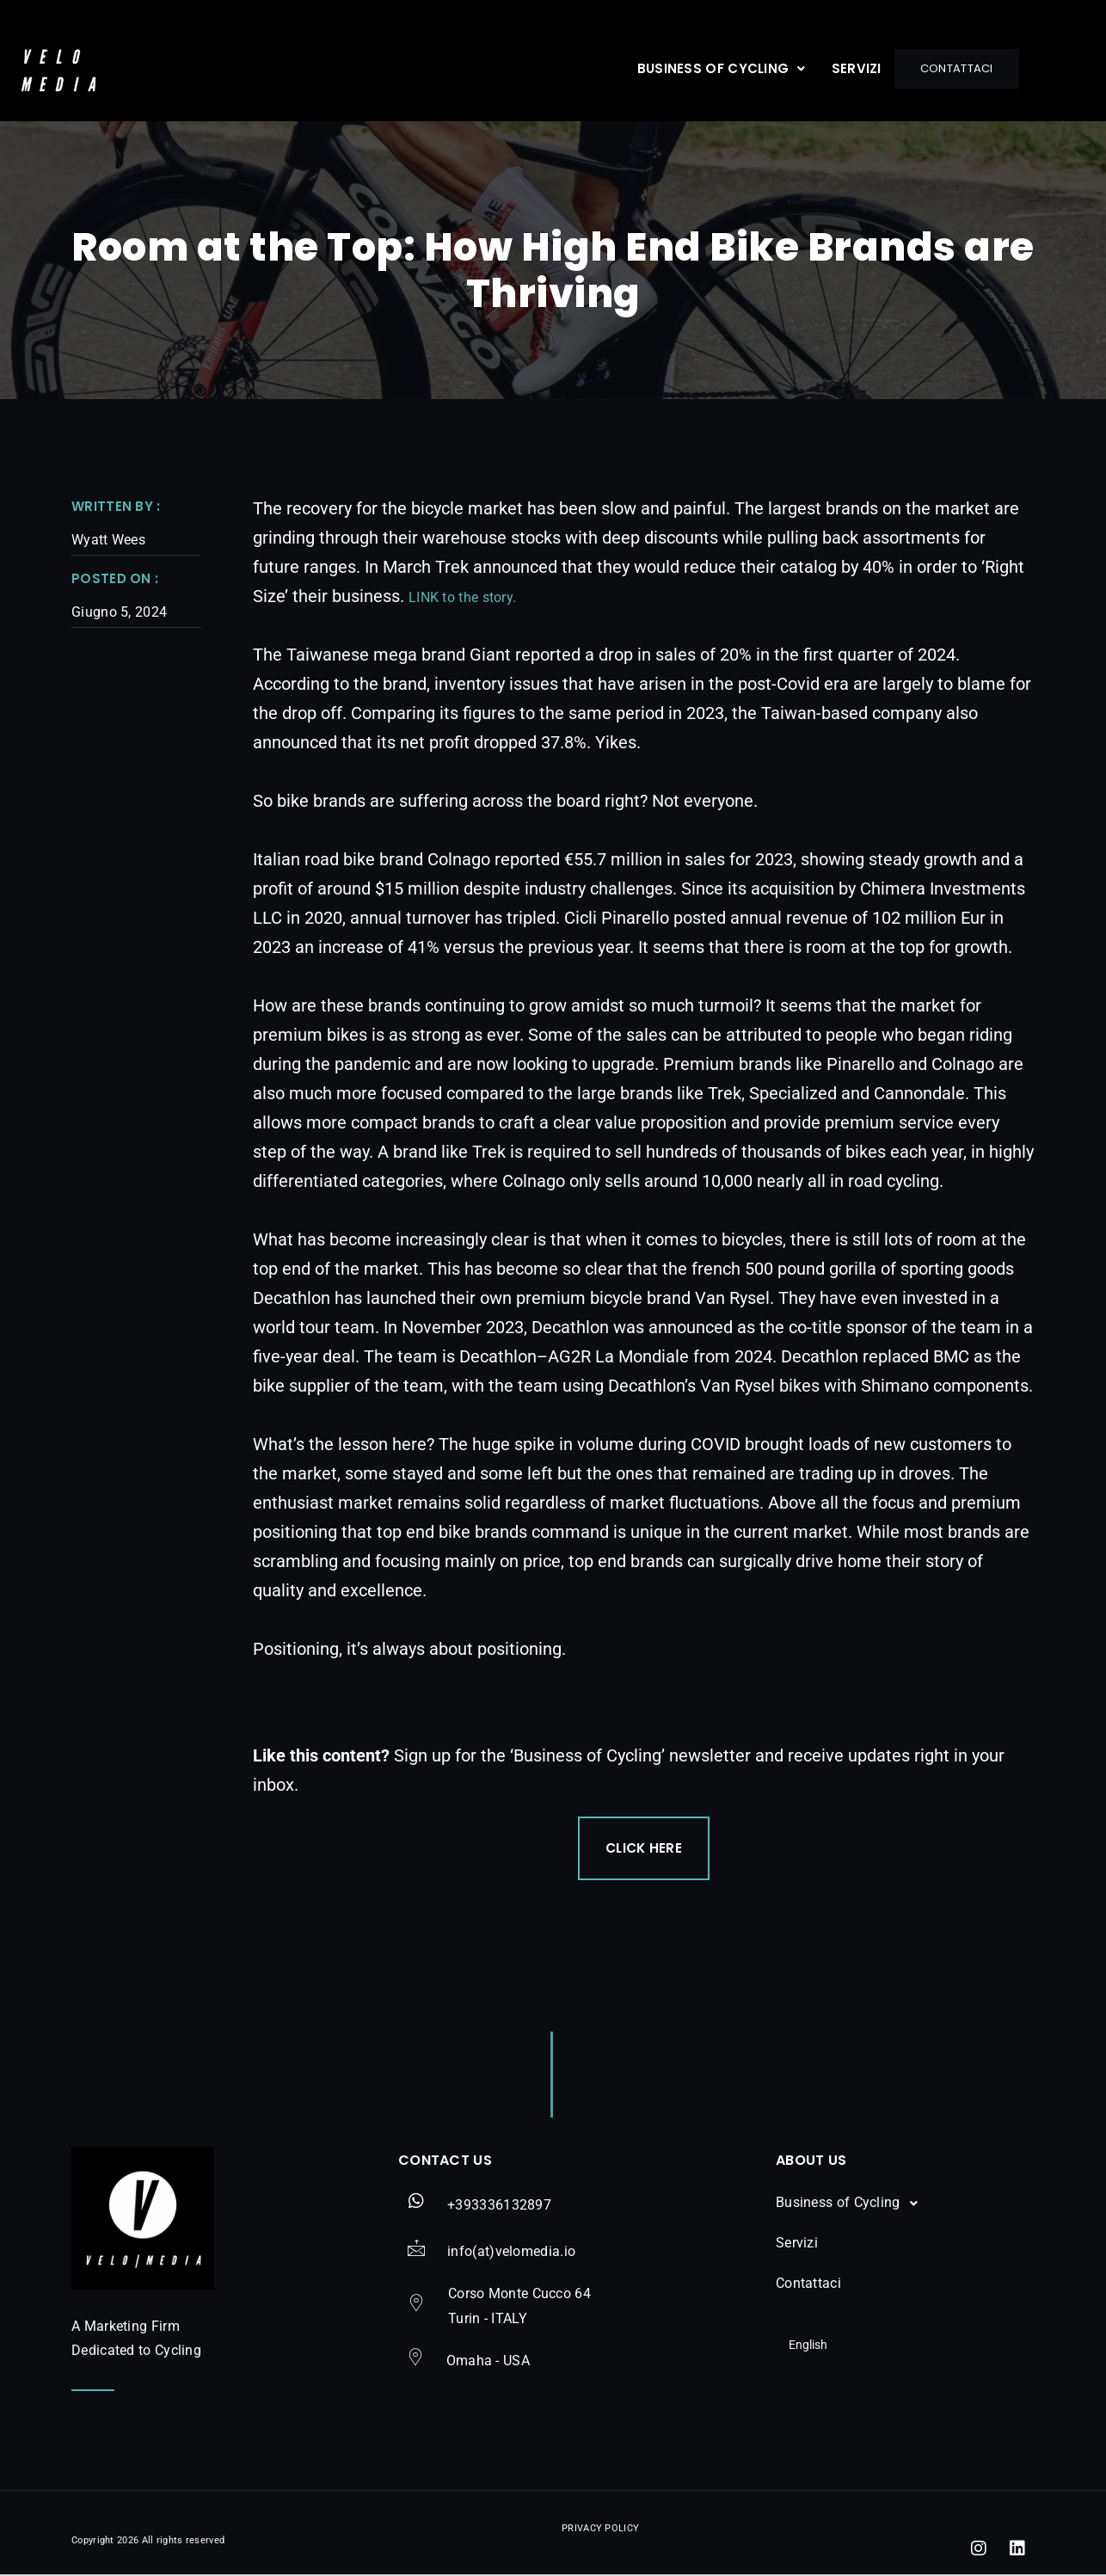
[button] (715, 68)
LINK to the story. (462, 597)
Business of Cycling (714, 67)
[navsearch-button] (1049, 66)
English (795, 2345)
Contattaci (953, 67)
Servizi (850, 67)
